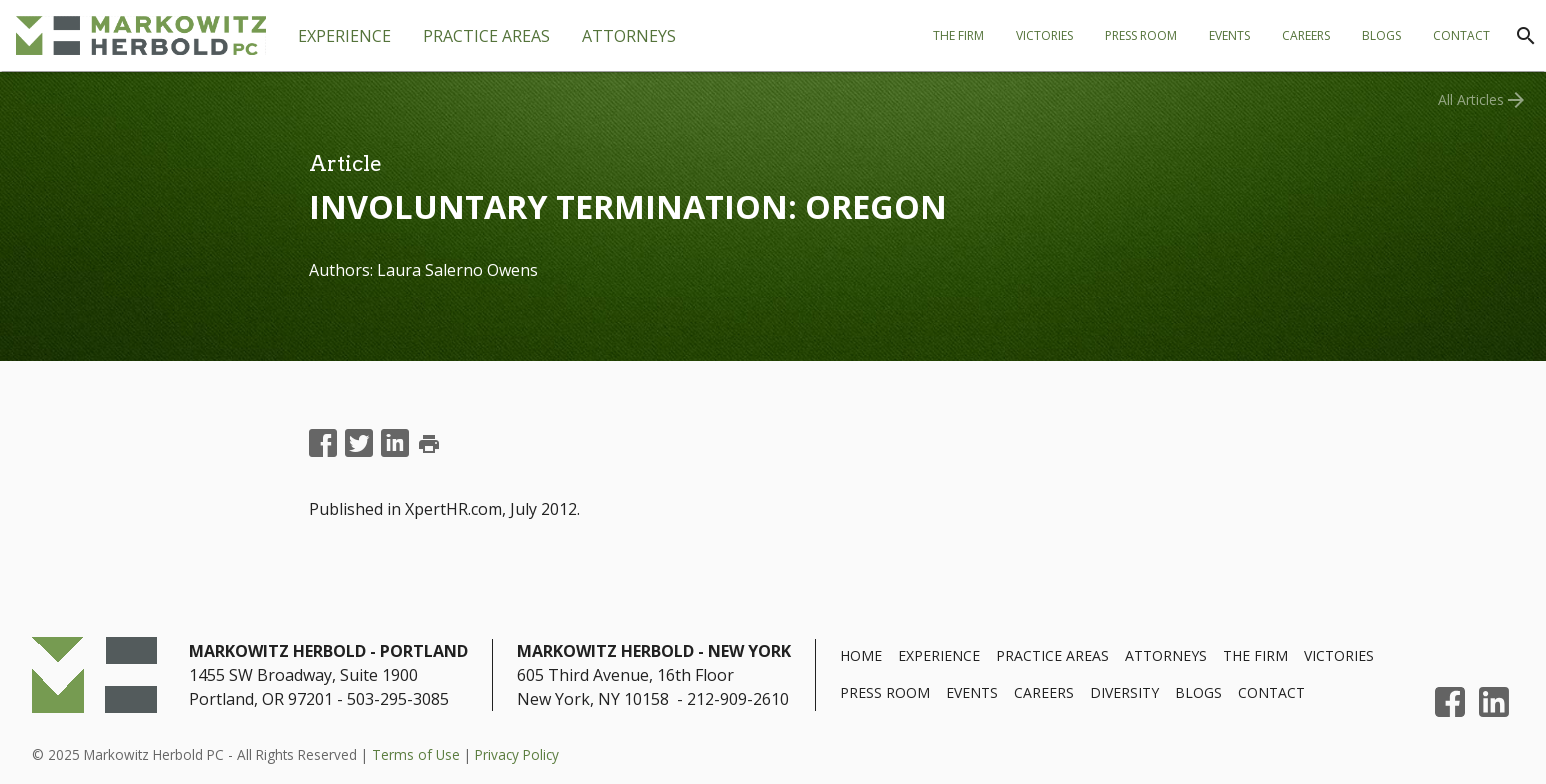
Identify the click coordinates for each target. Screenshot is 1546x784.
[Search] (1526, 36)
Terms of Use (416, 754)
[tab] (486, 36)
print (429, 444)
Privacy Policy (517, 754)
